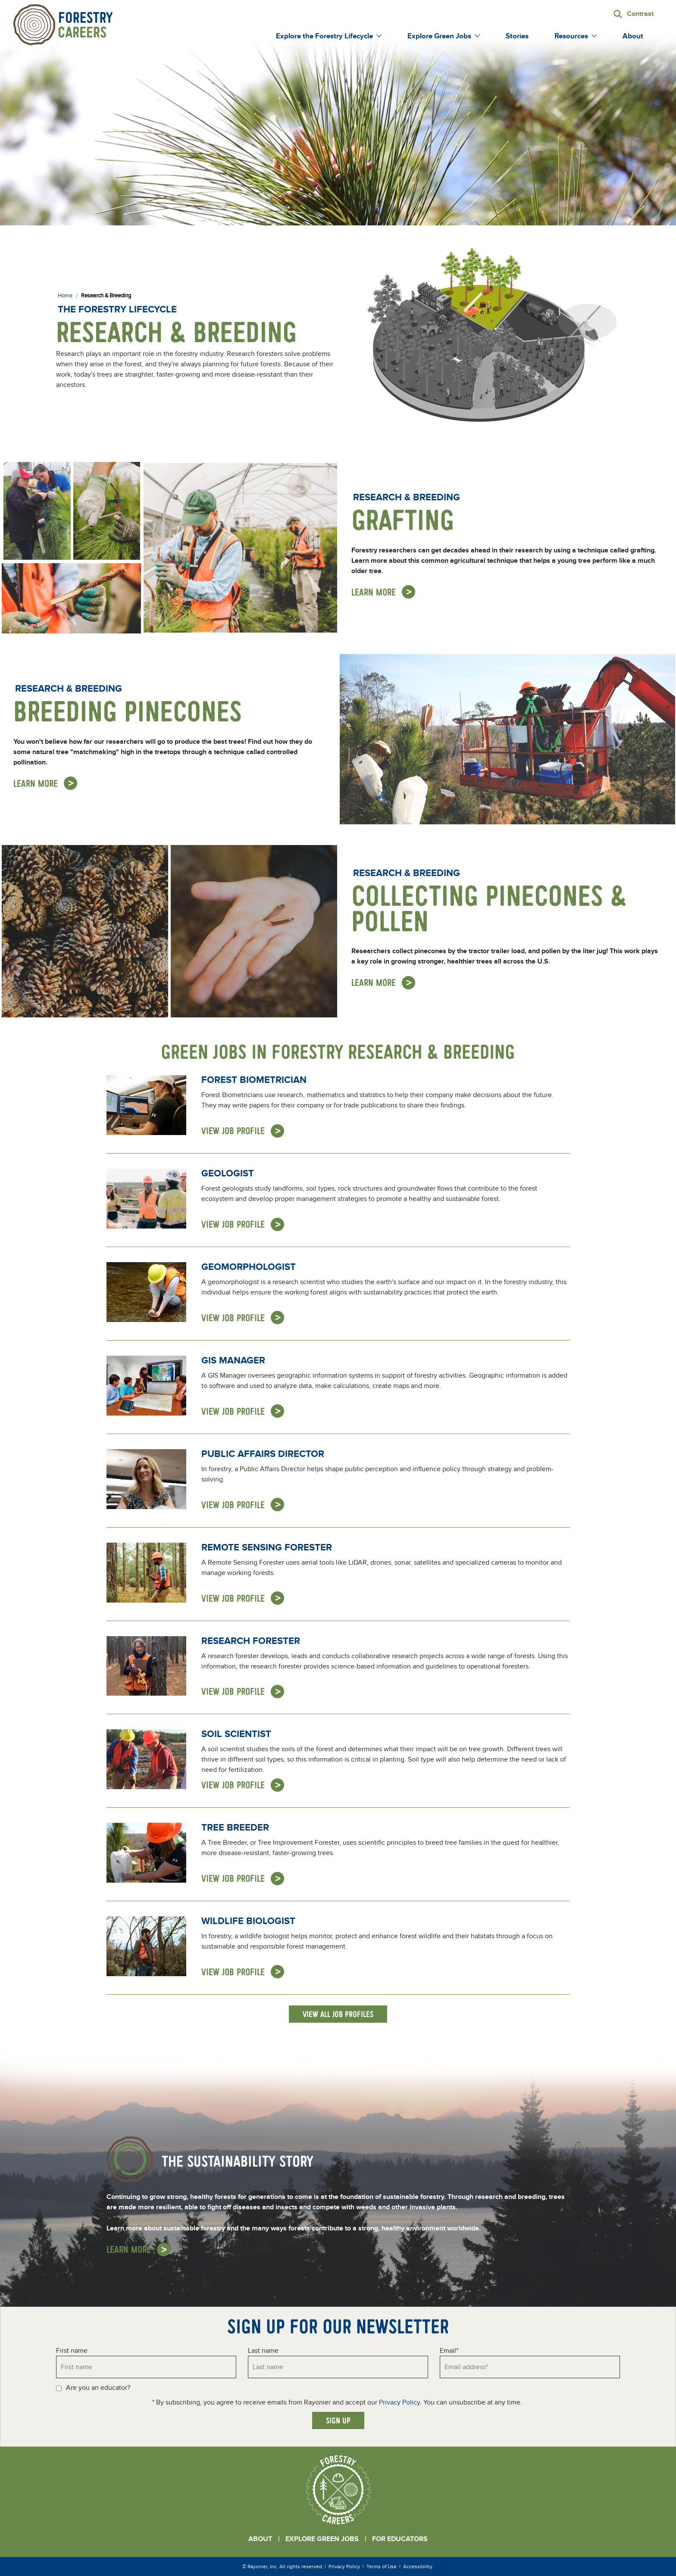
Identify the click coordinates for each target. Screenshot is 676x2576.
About (260, 2539)
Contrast (640, 13)
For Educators (400, 2539)
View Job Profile (233, 1130)
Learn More (373, 592)
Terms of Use (381, 2567)
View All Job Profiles (338, 2014)
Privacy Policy (399, 2402)
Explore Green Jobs (322, 2539)
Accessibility (417, 2567)
